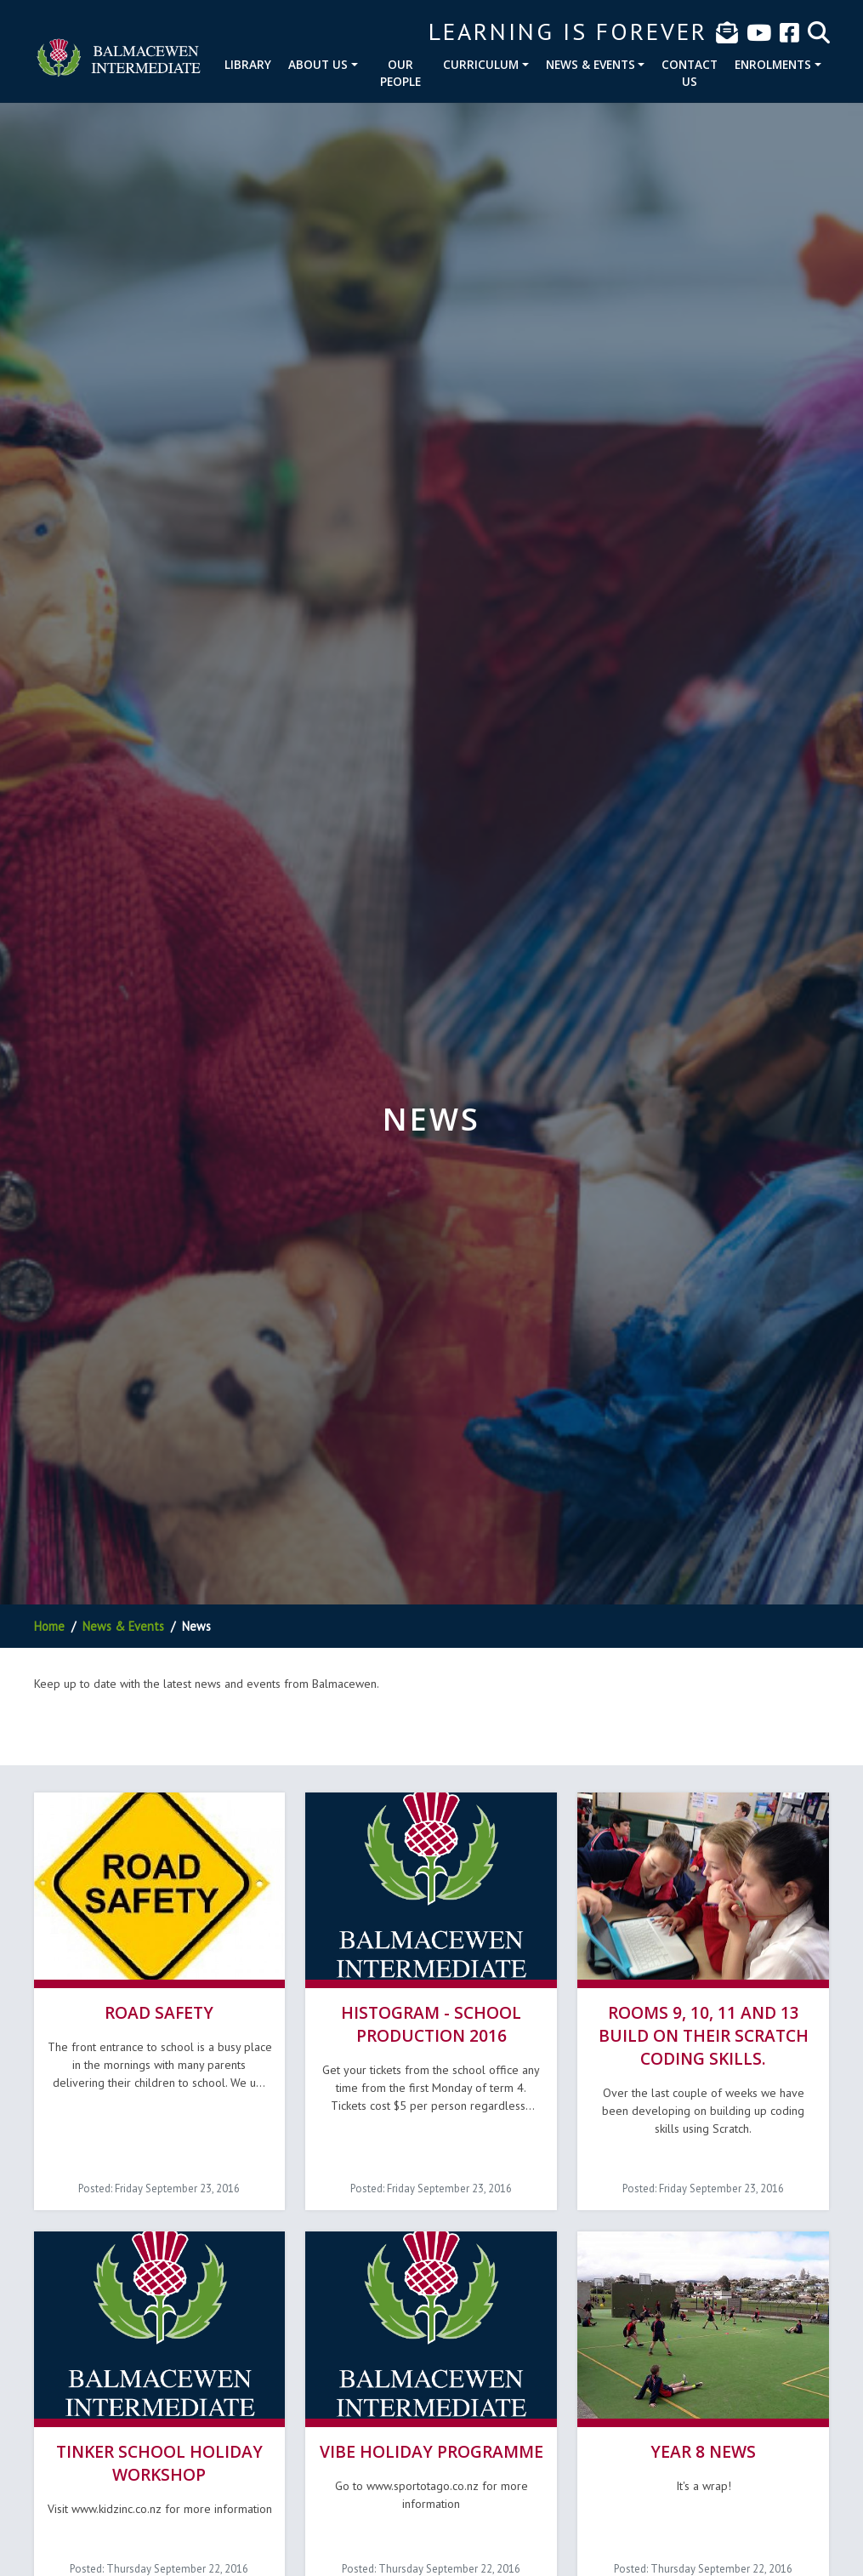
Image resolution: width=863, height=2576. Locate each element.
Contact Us (689, 72)
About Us (318, 64)
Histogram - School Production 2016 (431, 2024)
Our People (400, 72)
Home (49, 1626)
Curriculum (481, 64)
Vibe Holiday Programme (431, 2451)
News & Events (590, 64)
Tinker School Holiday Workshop (159, 2463)
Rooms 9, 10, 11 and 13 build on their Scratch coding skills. (704, 2035)
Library (247, 64)
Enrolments (773, 64)
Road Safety (159, 2012)
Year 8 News (703, 2451)
